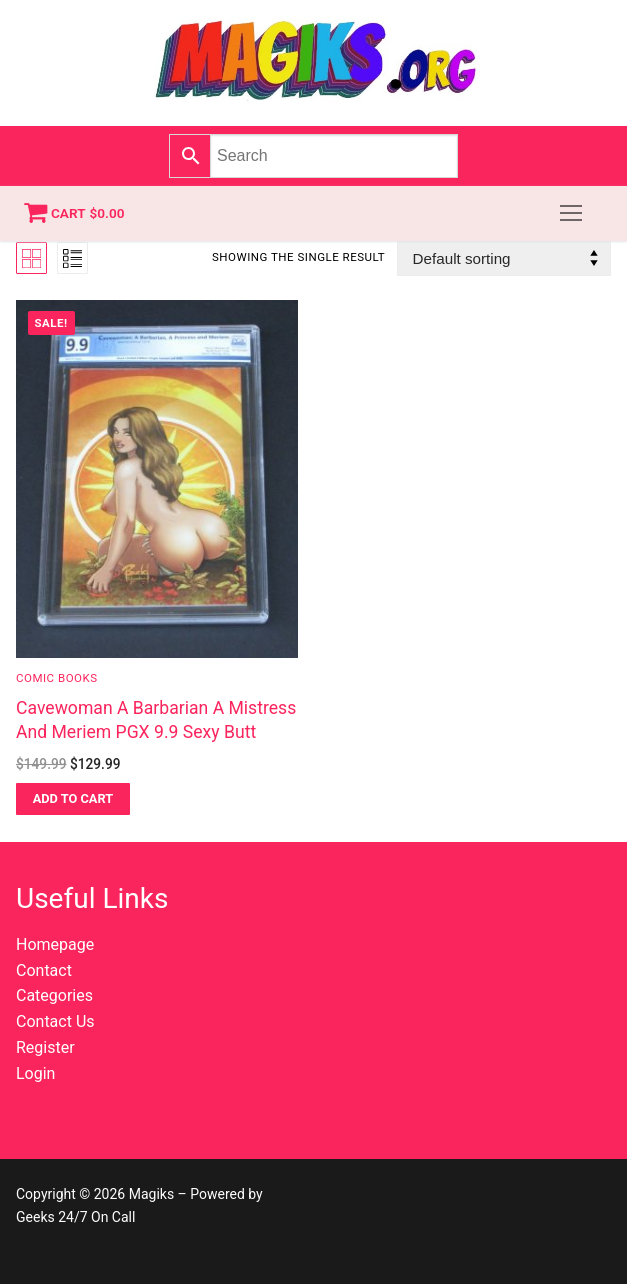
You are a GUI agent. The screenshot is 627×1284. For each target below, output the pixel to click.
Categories (54, 995)
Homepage (55, 944)
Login (35, 1073)
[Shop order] (504, 258)
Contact (44, 970)
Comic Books (57, 678)
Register (45, 1047)
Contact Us (55, 1021)
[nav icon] (571, 214)
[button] (73, 799)
